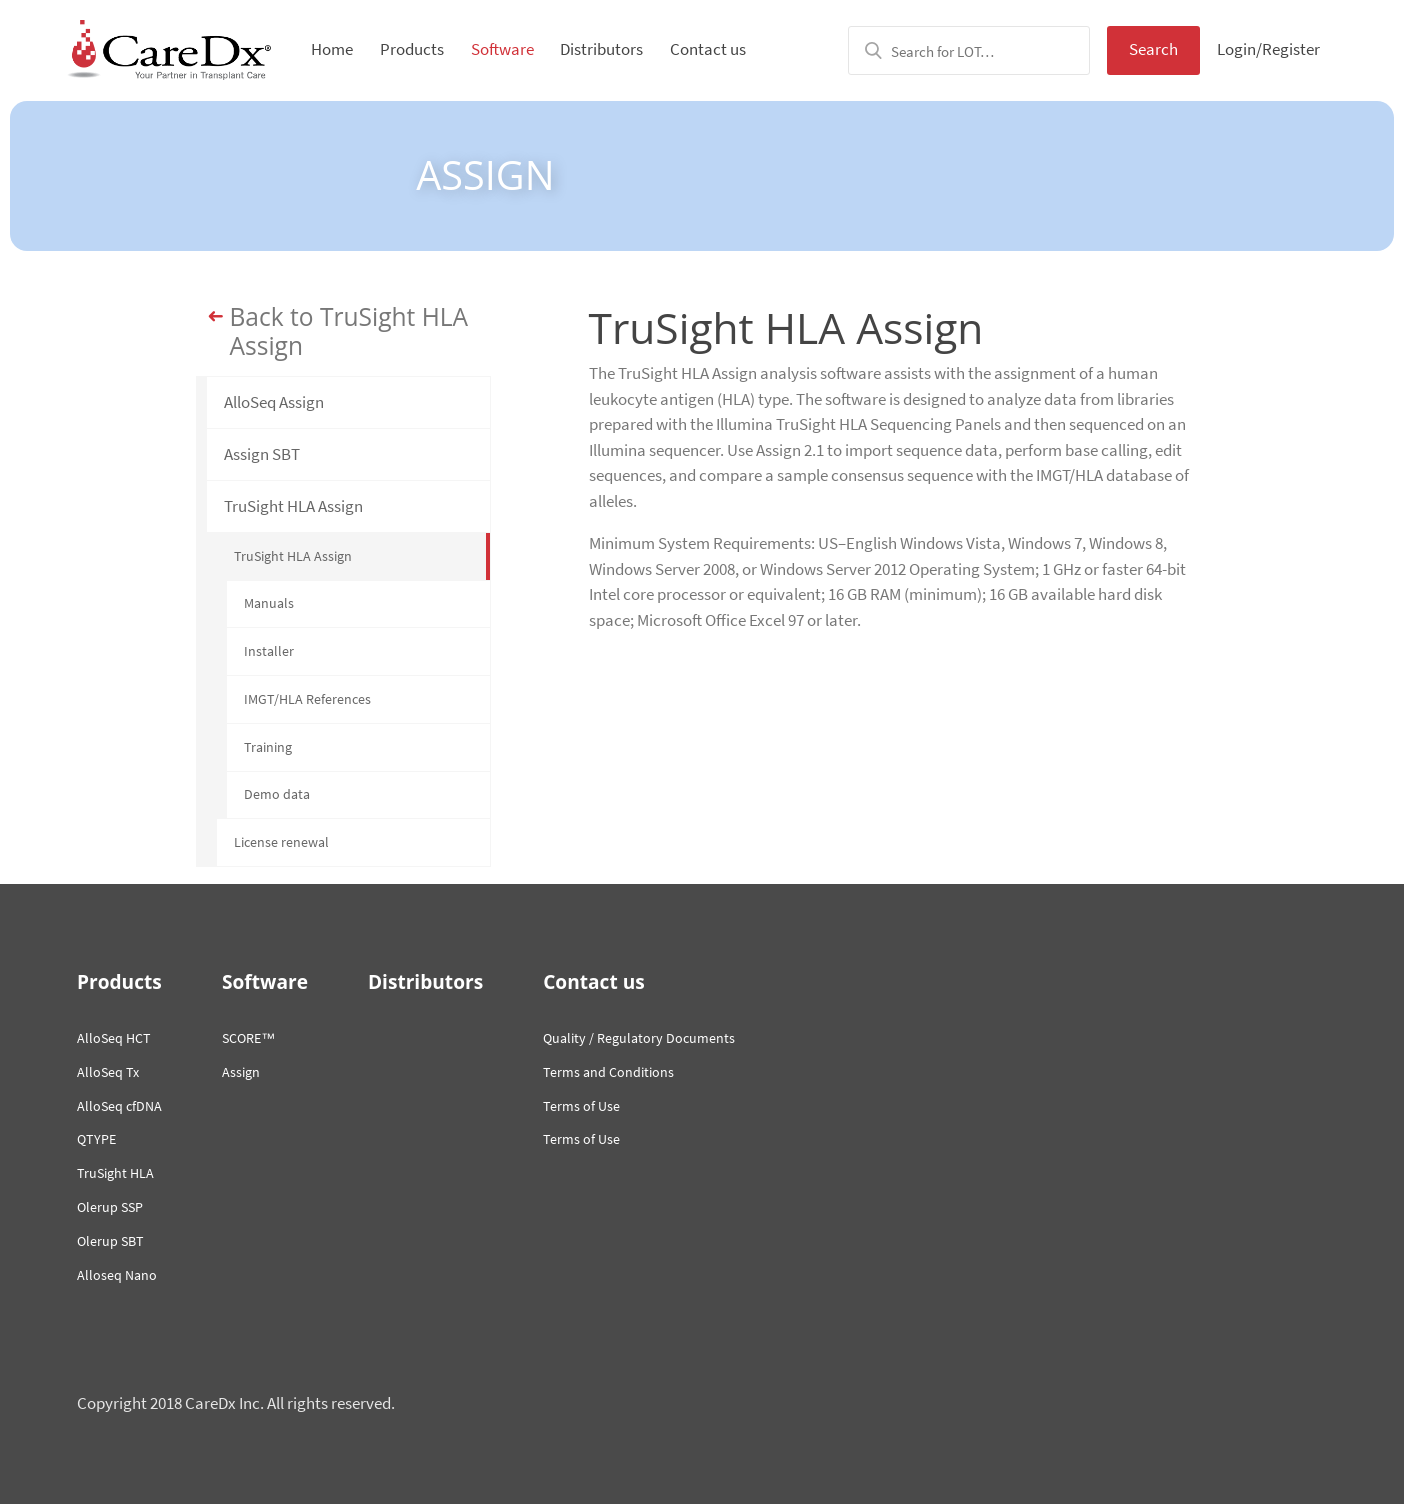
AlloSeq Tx (108, 1072)
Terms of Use (581, 1106)
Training (268, 747)
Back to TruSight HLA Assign (349, 331)
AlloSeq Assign (274, 402)
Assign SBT (262, 454)
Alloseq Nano (117, 1275)
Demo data (277, 794)
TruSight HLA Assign (293, 506)
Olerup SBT (110, 1241)
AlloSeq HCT (114, 1038)
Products (412, 49)
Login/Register (1268, 49)
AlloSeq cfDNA (119, 1106)
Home (332, 49)
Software (502, 49)
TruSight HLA (115, 1173)
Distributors (601, 49)
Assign (241, 1072)
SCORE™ (248, 1038)
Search (1153, 49)
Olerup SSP (110, 1207)
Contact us (708, 49)
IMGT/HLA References (307, 699)
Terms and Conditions (608, 1072)
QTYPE (96, 1139)
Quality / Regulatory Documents (639, 1038)
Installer (269, 651)
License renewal (281, 842)
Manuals (269, 603)
